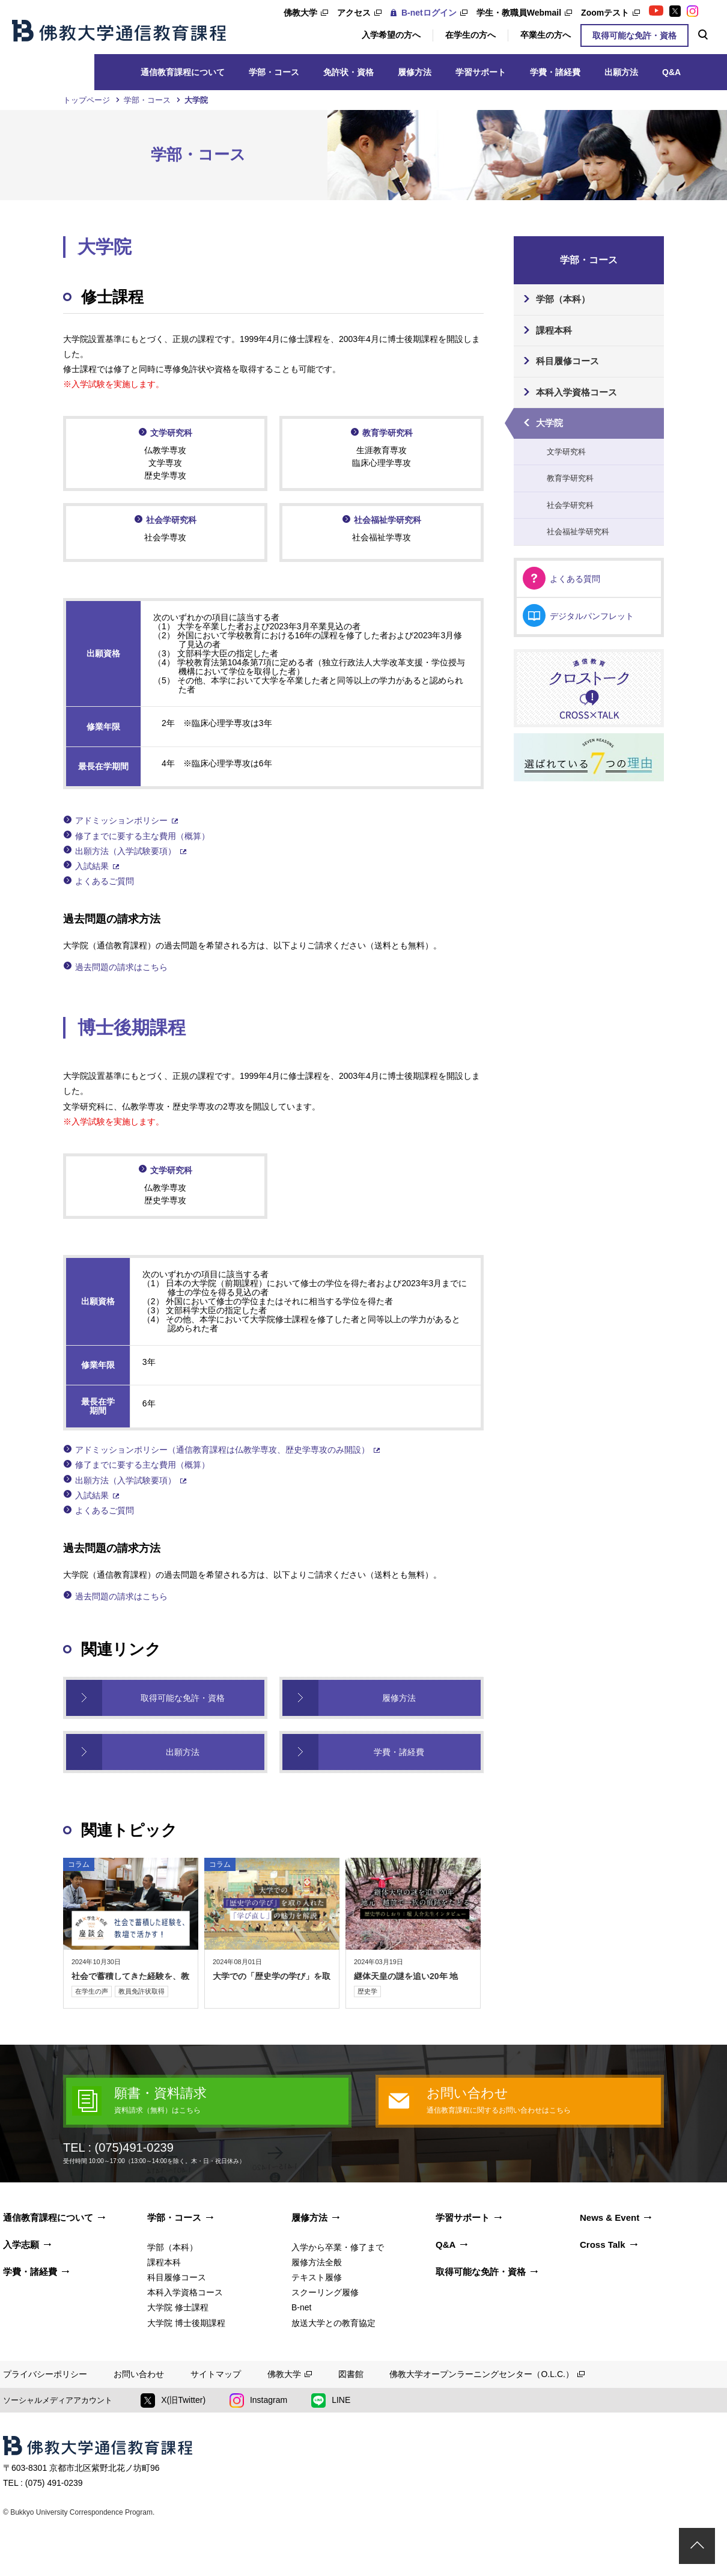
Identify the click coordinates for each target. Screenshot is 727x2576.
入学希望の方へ (391, 35)
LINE (330, 2400)
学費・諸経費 (555, 72)
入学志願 (21, 2244)
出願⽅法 (621, 72)
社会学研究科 (171, 520)
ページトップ (697, 2546)
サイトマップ (215, 2374)
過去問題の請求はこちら (121, 967)
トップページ (86, 100)
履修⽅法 (414, 72)
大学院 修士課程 (177, 2307)
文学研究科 (171, 433)
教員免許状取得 (141, 1991)
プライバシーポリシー (45, 2374)
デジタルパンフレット (592, 616)
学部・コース (274, 72)
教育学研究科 (387, 433)
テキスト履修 (316, 2277)
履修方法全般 (316, 2262)
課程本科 (554, 330)
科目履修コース (567, 361)
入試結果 (92, 866)
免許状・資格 (348, 72)
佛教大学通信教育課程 (119, 30)
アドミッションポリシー (121, 820)
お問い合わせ (139, 2374)
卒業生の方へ (545, 35)
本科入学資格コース (576, 392)
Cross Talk (602, 2244)
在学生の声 (91, 1991)
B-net (301, 2307)
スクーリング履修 (325, 2292)
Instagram (258, 2400)
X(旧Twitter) (173, 2400)
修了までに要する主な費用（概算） (142, 836)
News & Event (609, 2217)
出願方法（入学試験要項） (125, 851)
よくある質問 (575, 579)
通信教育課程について (183, 72)
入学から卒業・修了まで (337, 2247)
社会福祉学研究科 (387, 520)
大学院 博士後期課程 (186, 2323)
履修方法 (399, 1698)
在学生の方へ (470, 35)
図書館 (350, 2374)
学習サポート (480, 72)
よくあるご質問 (104, 881)
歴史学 (367, 1991)
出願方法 (182, 1752)
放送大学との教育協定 (333, 2323)
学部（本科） (563, 299)
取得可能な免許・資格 (634, 35)
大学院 (549, 423)
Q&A (671, 72)
